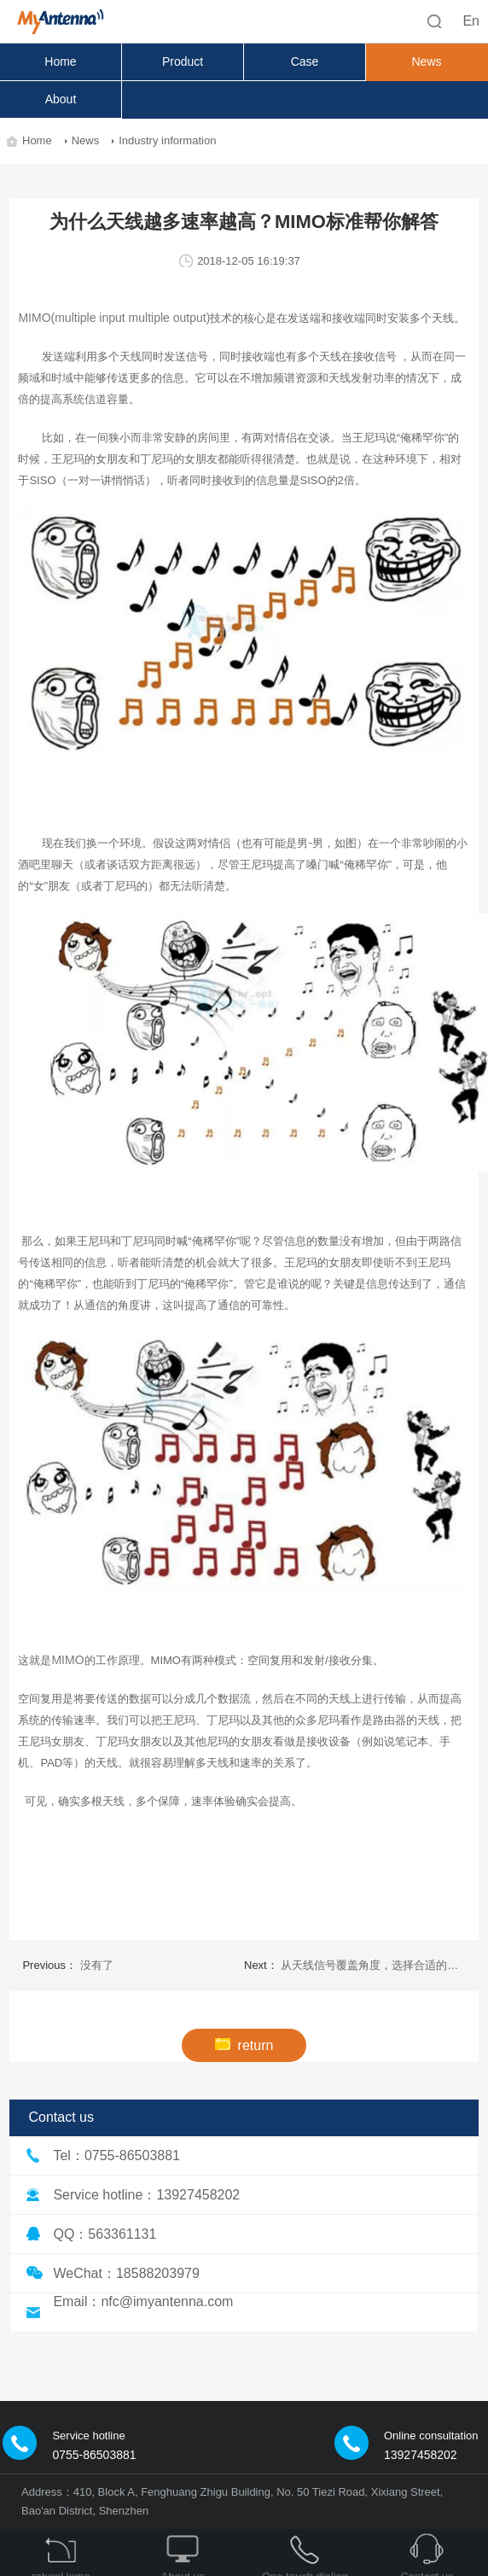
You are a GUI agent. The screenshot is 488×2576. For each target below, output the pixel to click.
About (61, 99)
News (426, 61)
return (244, 2045)
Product (182, 61)
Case (305, 61)
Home (60, 61)
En (470, 21)
